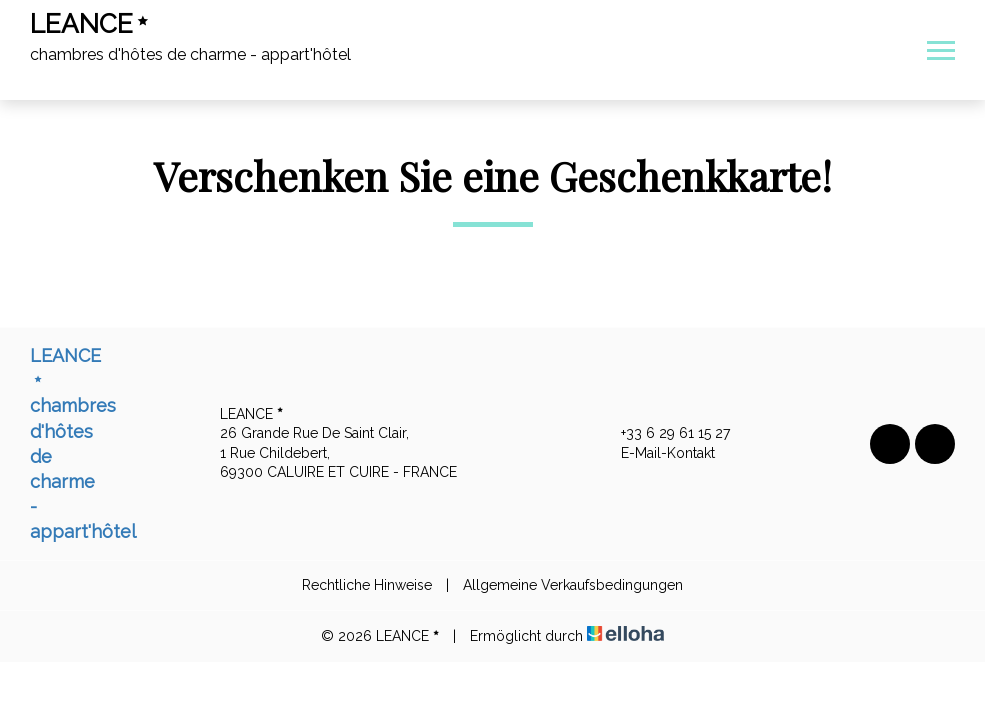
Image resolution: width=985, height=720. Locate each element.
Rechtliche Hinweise (367, 585)
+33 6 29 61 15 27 (664, 434)
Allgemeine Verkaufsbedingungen (573, 585)
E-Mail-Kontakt (656, 454)
